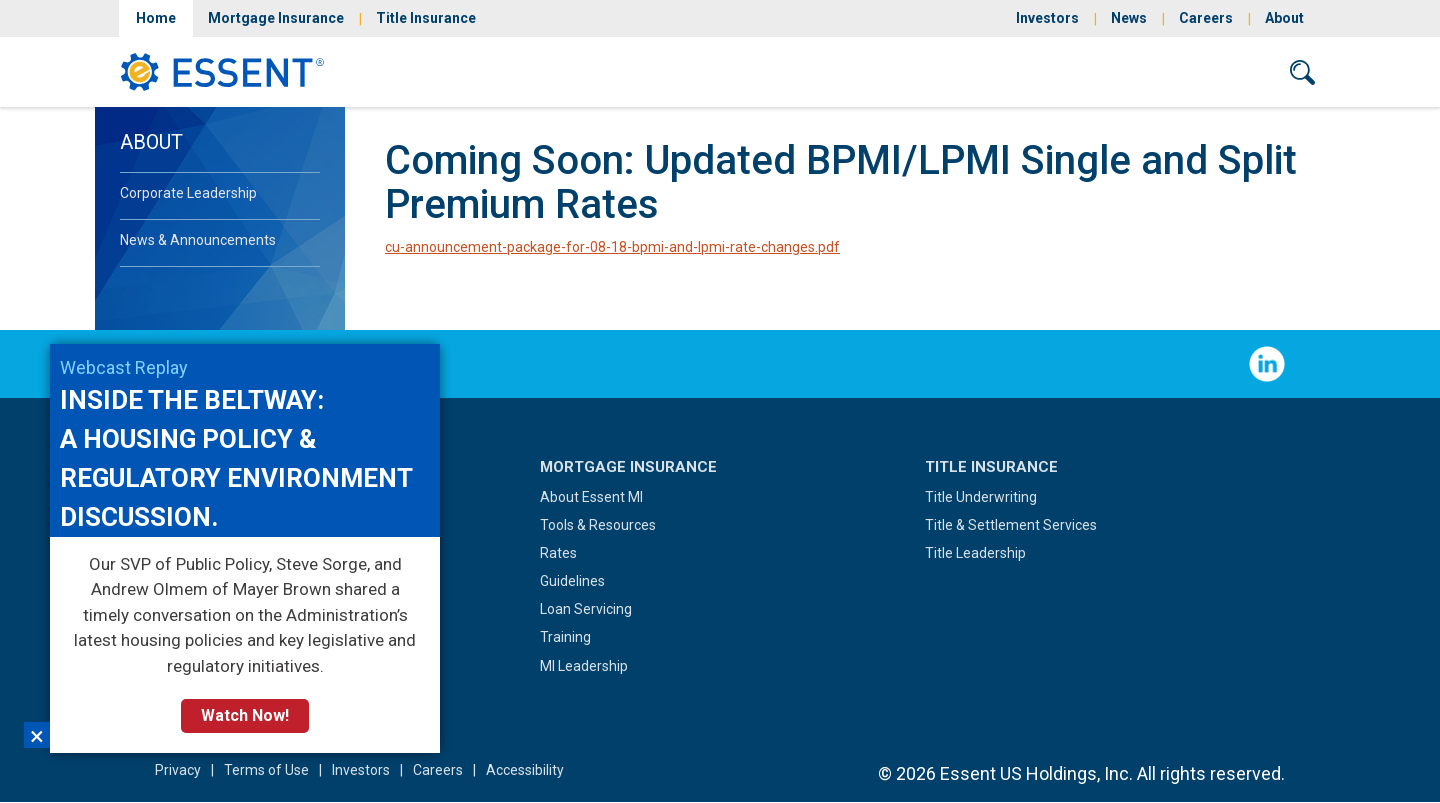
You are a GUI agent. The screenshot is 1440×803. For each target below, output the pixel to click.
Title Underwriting (981, 497)
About (1284, 18)
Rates (558, 553)
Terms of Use (266, 770)
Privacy (178, 770)
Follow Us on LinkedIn (1267, 364)
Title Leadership (975, 553)
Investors (1047, 18)
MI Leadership (584, 666)
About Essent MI (591, 497)
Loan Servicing (586, 609)
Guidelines (572, 581)
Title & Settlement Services (1011, 525)
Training (565, 637)
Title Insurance (426, 18)
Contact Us (1207, 71)
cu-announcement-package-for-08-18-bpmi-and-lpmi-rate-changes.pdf (612, 247)
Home (156, 18)
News (1129, 18)
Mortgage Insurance (276, 18)
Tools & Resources (598, 525)
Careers (1206, 18)
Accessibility (525, 770)
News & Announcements (198, 240)
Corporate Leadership (188, 193)
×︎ (37, 735)
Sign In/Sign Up (1068, 71)
